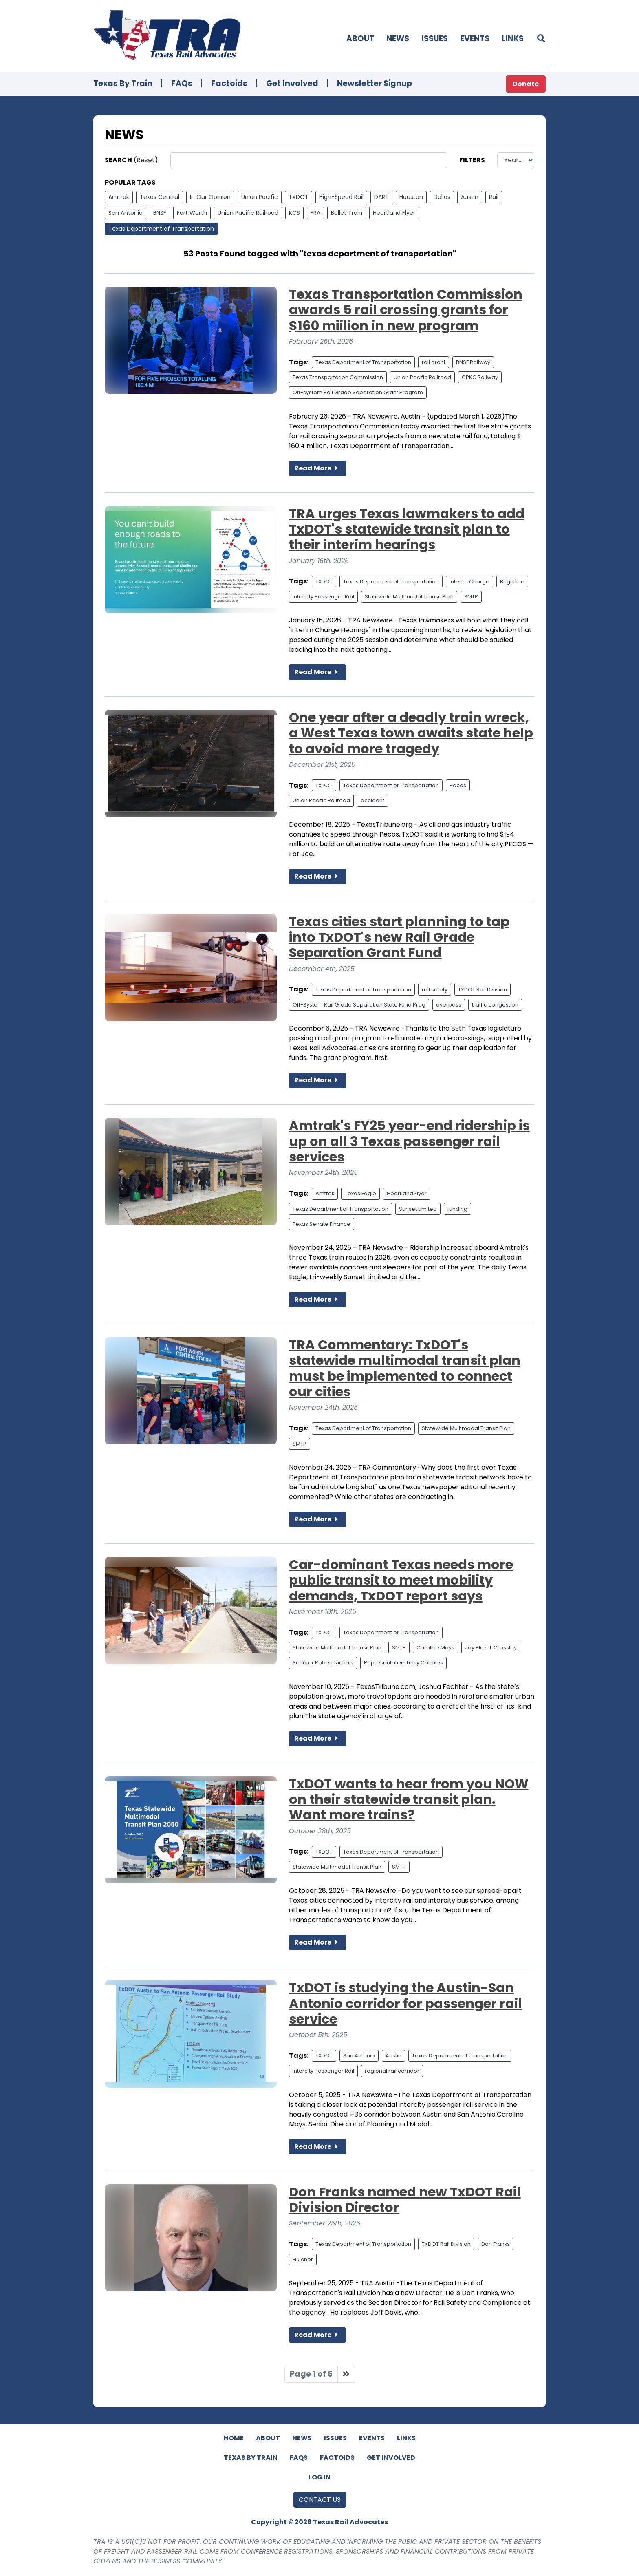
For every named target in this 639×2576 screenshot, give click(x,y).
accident (372, 800)
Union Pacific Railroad (248, 213)
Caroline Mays (435, 1647)
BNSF (159, 213)
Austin (469, 197)
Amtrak (118, 197)
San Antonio (125, 213)
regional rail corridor (392, 2070)
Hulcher (303, 2259)
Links (513, 38)
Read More (317, 468)
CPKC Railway (480, 377)
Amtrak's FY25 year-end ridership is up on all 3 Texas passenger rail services (409, 1141)
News (397, 38)
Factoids (229, 83)
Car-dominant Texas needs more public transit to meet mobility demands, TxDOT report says (401, 1580)
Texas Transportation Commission (338, 377)
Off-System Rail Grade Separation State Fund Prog (359, 1004)
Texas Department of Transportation (161, 229)
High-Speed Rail (341, 197)
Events (474, 38)
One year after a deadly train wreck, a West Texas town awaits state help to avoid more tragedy (411, 733)
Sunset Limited (418, 1208)
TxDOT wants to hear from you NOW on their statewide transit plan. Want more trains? (409, 1799)
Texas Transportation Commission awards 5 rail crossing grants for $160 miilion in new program (405, 310)
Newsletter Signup (374, 83)
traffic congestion (495, 1004)
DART (381, 197)
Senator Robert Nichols (323, 1662)
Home (234, 2438)
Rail (493, 197)
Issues (434, 38)
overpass (448, 1004)
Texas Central (159, 197)
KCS (294, 213)
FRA (315, 213)
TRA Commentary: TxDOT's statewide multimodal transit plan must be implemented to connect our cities (404, 1368)
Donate (526, 83)
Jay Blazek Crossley (491, 1647)
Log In (319, 2477)
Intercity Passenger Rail (323, 596)
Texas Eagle (360, 1193)
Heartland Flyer (394, 213)
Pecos (458, 785)
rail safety (434, 989)
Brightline (512, 581)
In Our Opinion (210, 197)
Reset (146, 160)
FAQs (181, 83)
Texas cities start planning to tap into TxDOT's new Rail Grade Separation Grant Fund (399, 937)
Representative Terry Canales (403, 1662)
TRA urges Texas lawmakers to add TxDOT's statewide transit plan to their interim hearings (406, 529)
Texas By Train (122, 83)
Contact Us (320, 2499)
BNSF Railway (473, 362)
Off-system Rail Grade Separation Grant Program (358, 392)
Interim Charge (469, 581)
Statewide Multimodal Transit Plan (409, 596)
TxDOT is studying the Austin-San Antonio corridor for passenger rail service (405, 2003)
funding (457, 1208)
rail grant (433, 362)
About (360, 38)
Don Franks (495, 2243)
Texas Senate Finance (321, 1224)
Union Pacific (259, 197)
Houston (411, 197)
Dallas (442, 197)
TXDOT (298, 197)
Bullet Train (346, 213)
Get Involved (292, 83)
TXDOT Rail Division (482, 989)
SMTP (471, 596)
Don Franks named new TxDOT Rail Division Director (405, 2199)
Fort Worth (192, 213)
